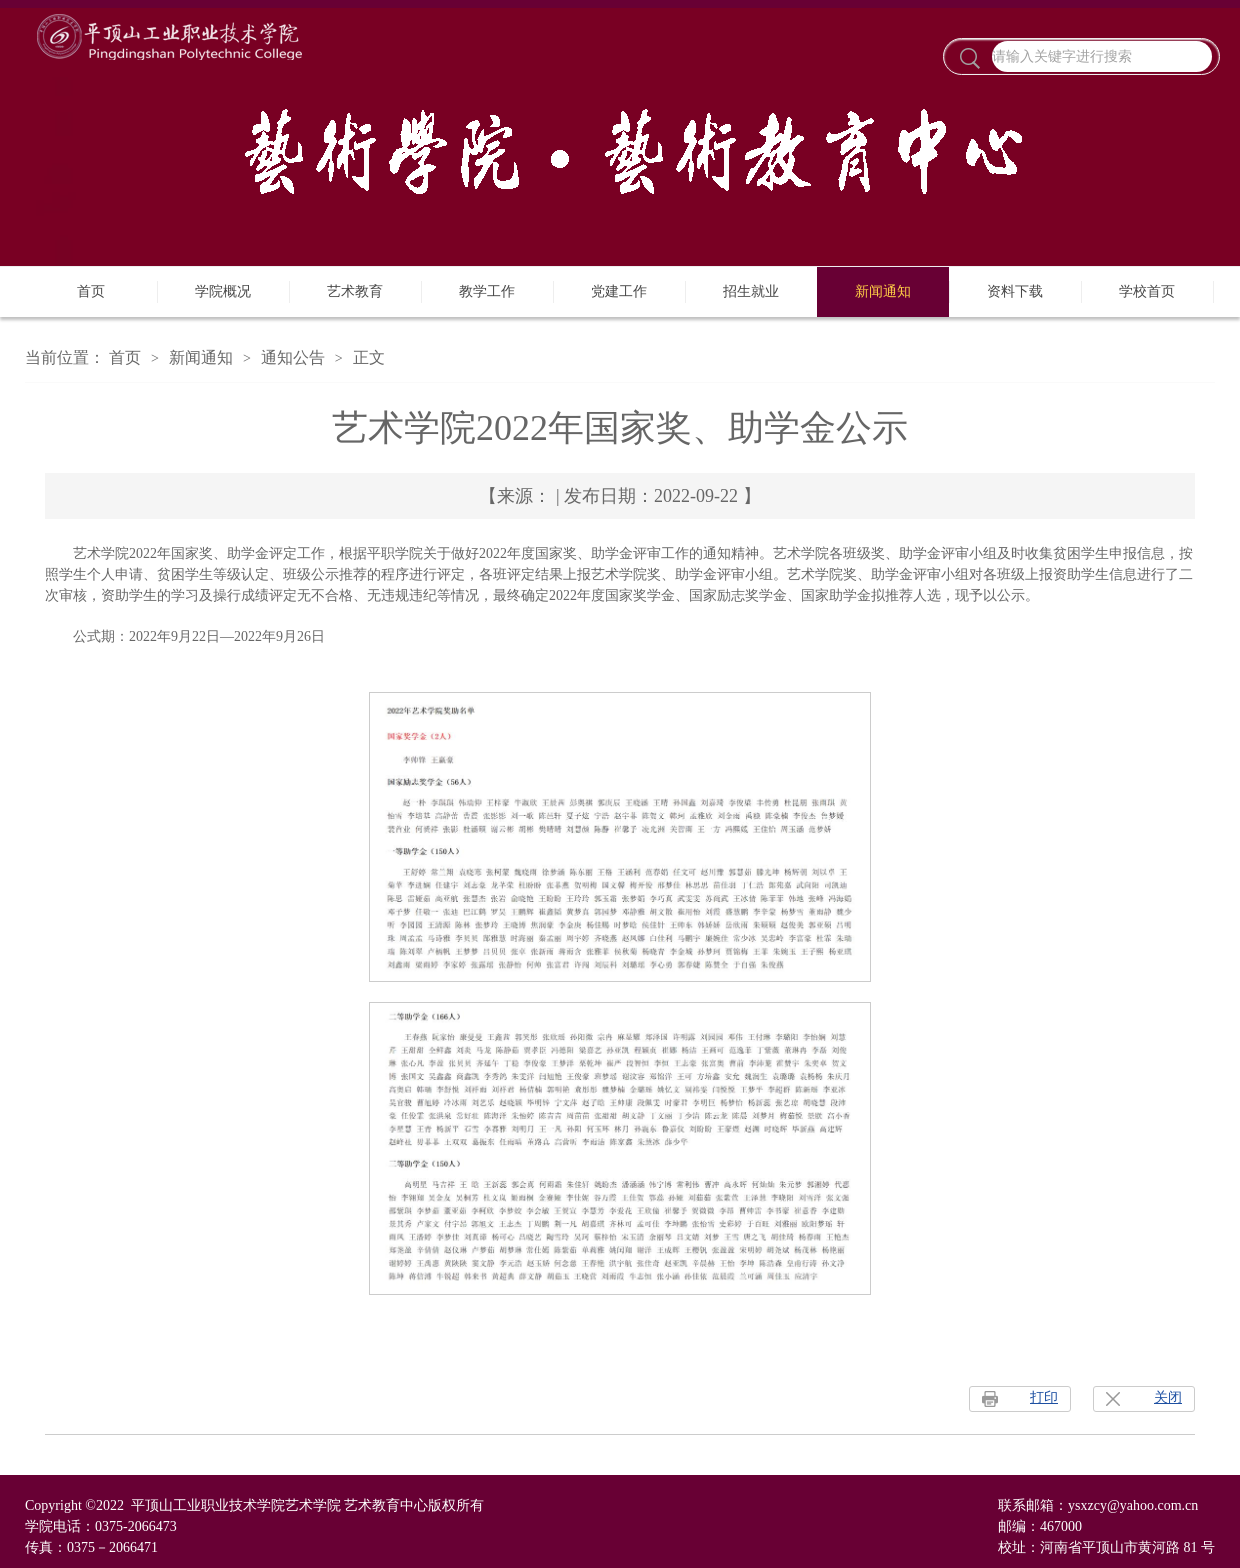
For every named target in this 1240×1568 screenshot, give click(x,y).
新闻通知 (883, 291)
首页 (91, 291)
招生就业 (751, 291)
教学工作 (487, 291)
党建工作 (619, 291)
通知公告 (293, 357)
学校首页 (1147, 291)
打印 (1044, 1397)
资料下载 (1015, 291)
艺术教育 (355, 291)
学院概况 (223, 291)
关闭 (1168, 1397)
